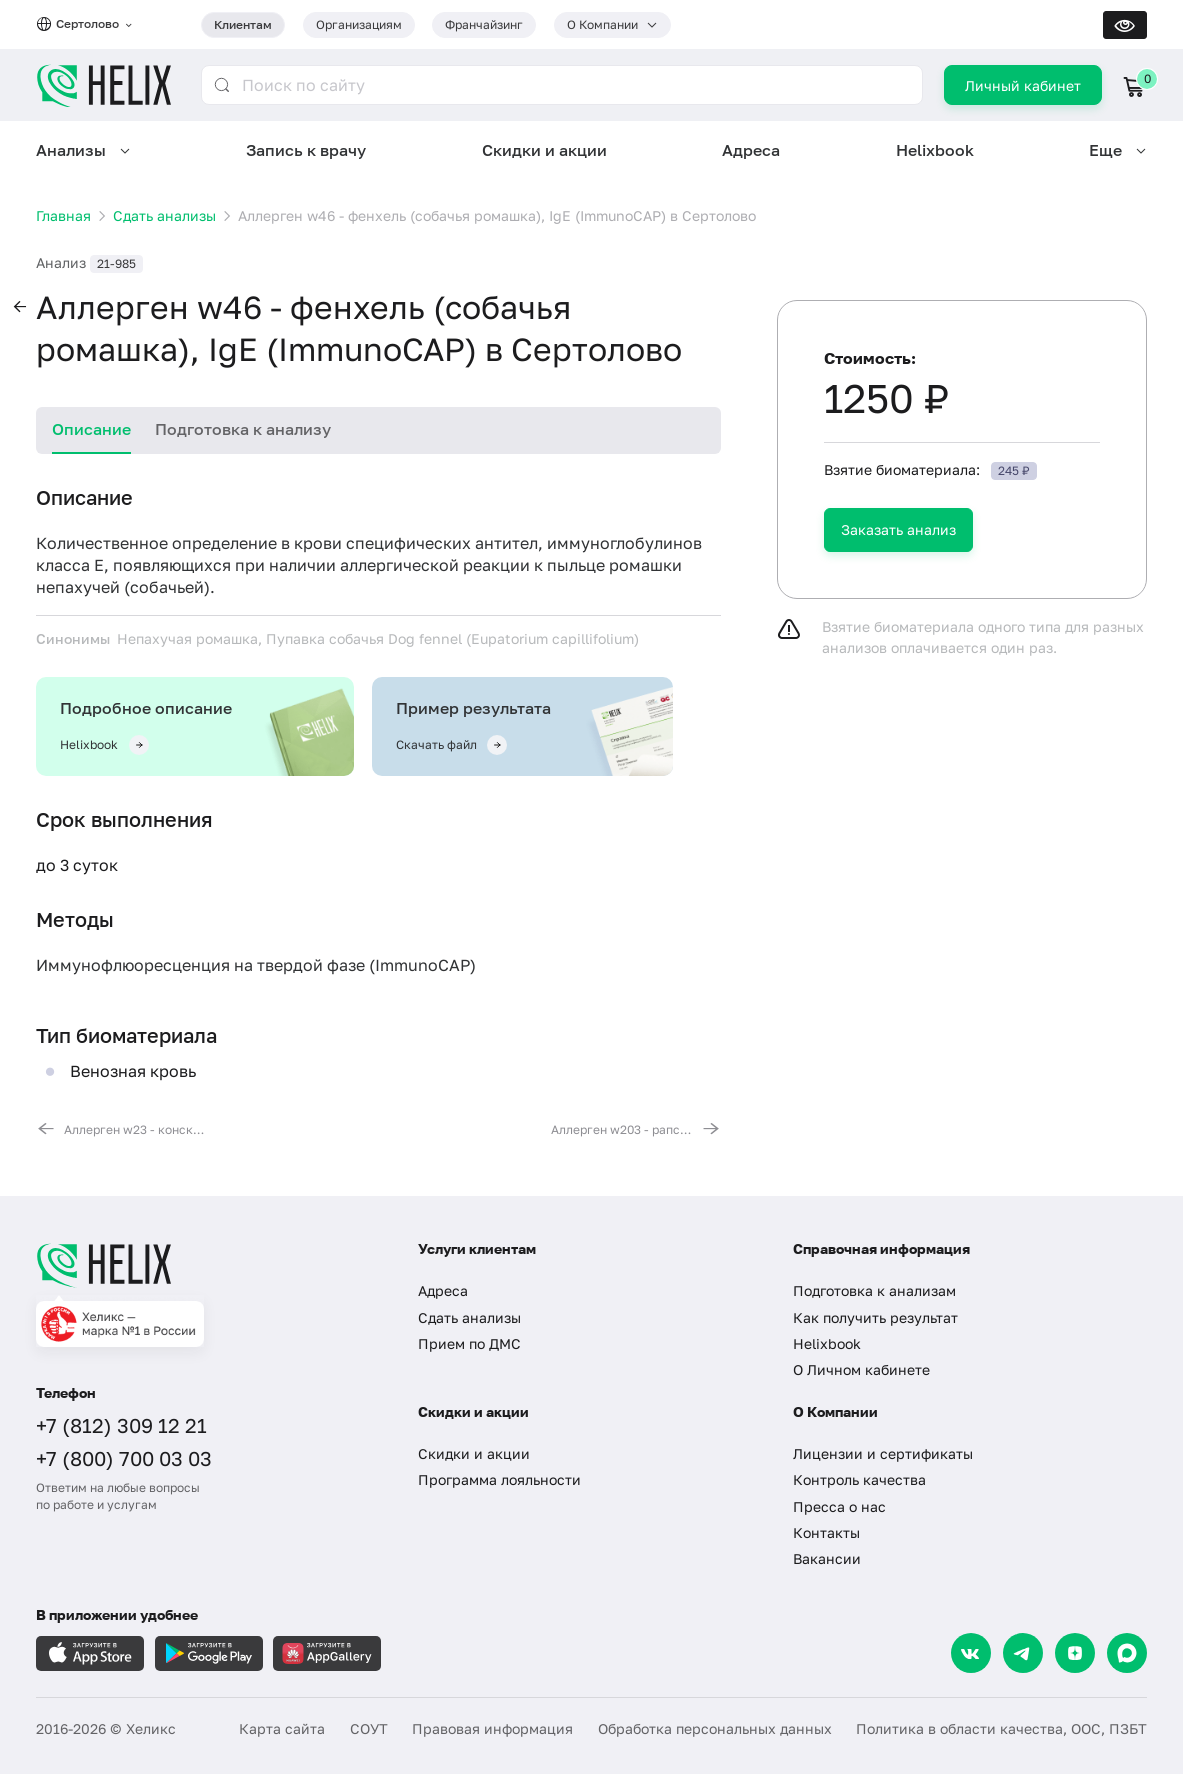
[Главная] (209, 1265)
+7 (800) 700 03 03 (124, 1458)
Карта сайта (282, 1728)
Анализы (71, 150)
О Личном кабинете (861, 1369)
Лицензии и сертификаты (883, 1453)
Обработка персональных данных (715, 1728)
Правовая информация (492, 1728)
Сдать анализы (469, 1317)
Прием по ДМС (469, 1343)
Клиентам (243, 24)
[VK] (971, 1653)
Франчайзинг (484, 24)
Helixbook (935, 150)
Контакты (826, 1532)
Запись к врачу (306, 150)
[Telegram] (1023, 1653)
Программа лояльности (499, 1479)
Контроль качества (859, 1479)
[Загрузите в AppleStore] (90, 1653)
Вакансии (827, 1558)
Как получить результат (875, 1317)
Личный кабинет (1023, 85)
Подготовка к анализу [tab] (243, 429)
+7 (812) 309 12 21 (121, 1425)
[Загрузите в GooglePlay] (209, 1653)
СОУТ (369, 1728)
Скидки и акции (544, 150)
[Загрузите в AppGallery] (327, 1653)
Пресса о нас (839, 1506)
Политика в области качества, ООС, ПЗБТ (1001, 1728)
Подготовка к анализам (874, 1290)
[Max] (1127, 1653)
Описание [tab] (91, 429)
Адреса (751, 150)
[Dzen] (1075, 1653)
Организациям (359, 24)
